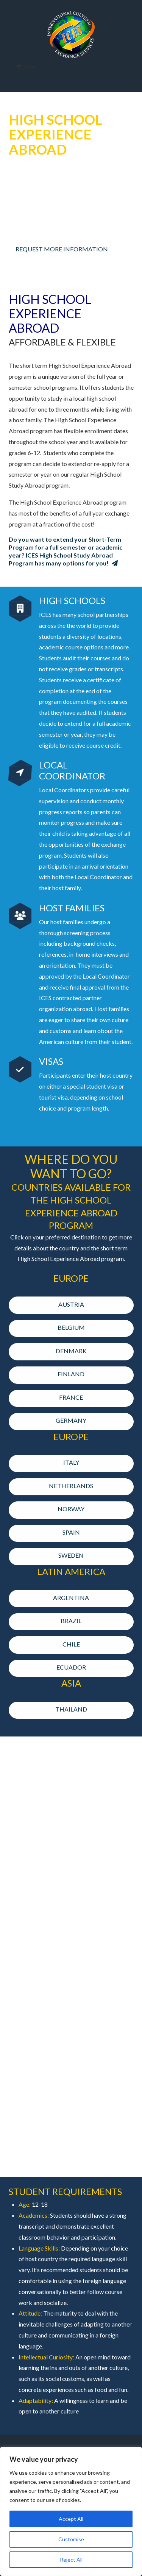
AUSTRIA (68, 1304)
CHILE (67, 1644)
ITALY (68, 1462)
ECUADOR (68, 1667)
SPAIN (67, 1532)
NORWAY (67, 1508)
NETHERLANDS (67, 1485)
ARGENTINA (68, 1597)
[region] (71, 2511)
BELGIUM (67, 1327)
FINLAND (67, 1373)
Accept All (71, 2519)
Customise (71, 2539)
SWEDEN (67, 1555)
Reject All (71, 2559)
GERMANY (67, 1420)
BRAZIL (67, 1620)
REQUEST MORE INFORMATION (62, 248)
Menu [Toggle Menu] (26, 67)
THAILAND (71, 1709)
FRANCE (68, 1397)
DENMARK (67, 1350)
